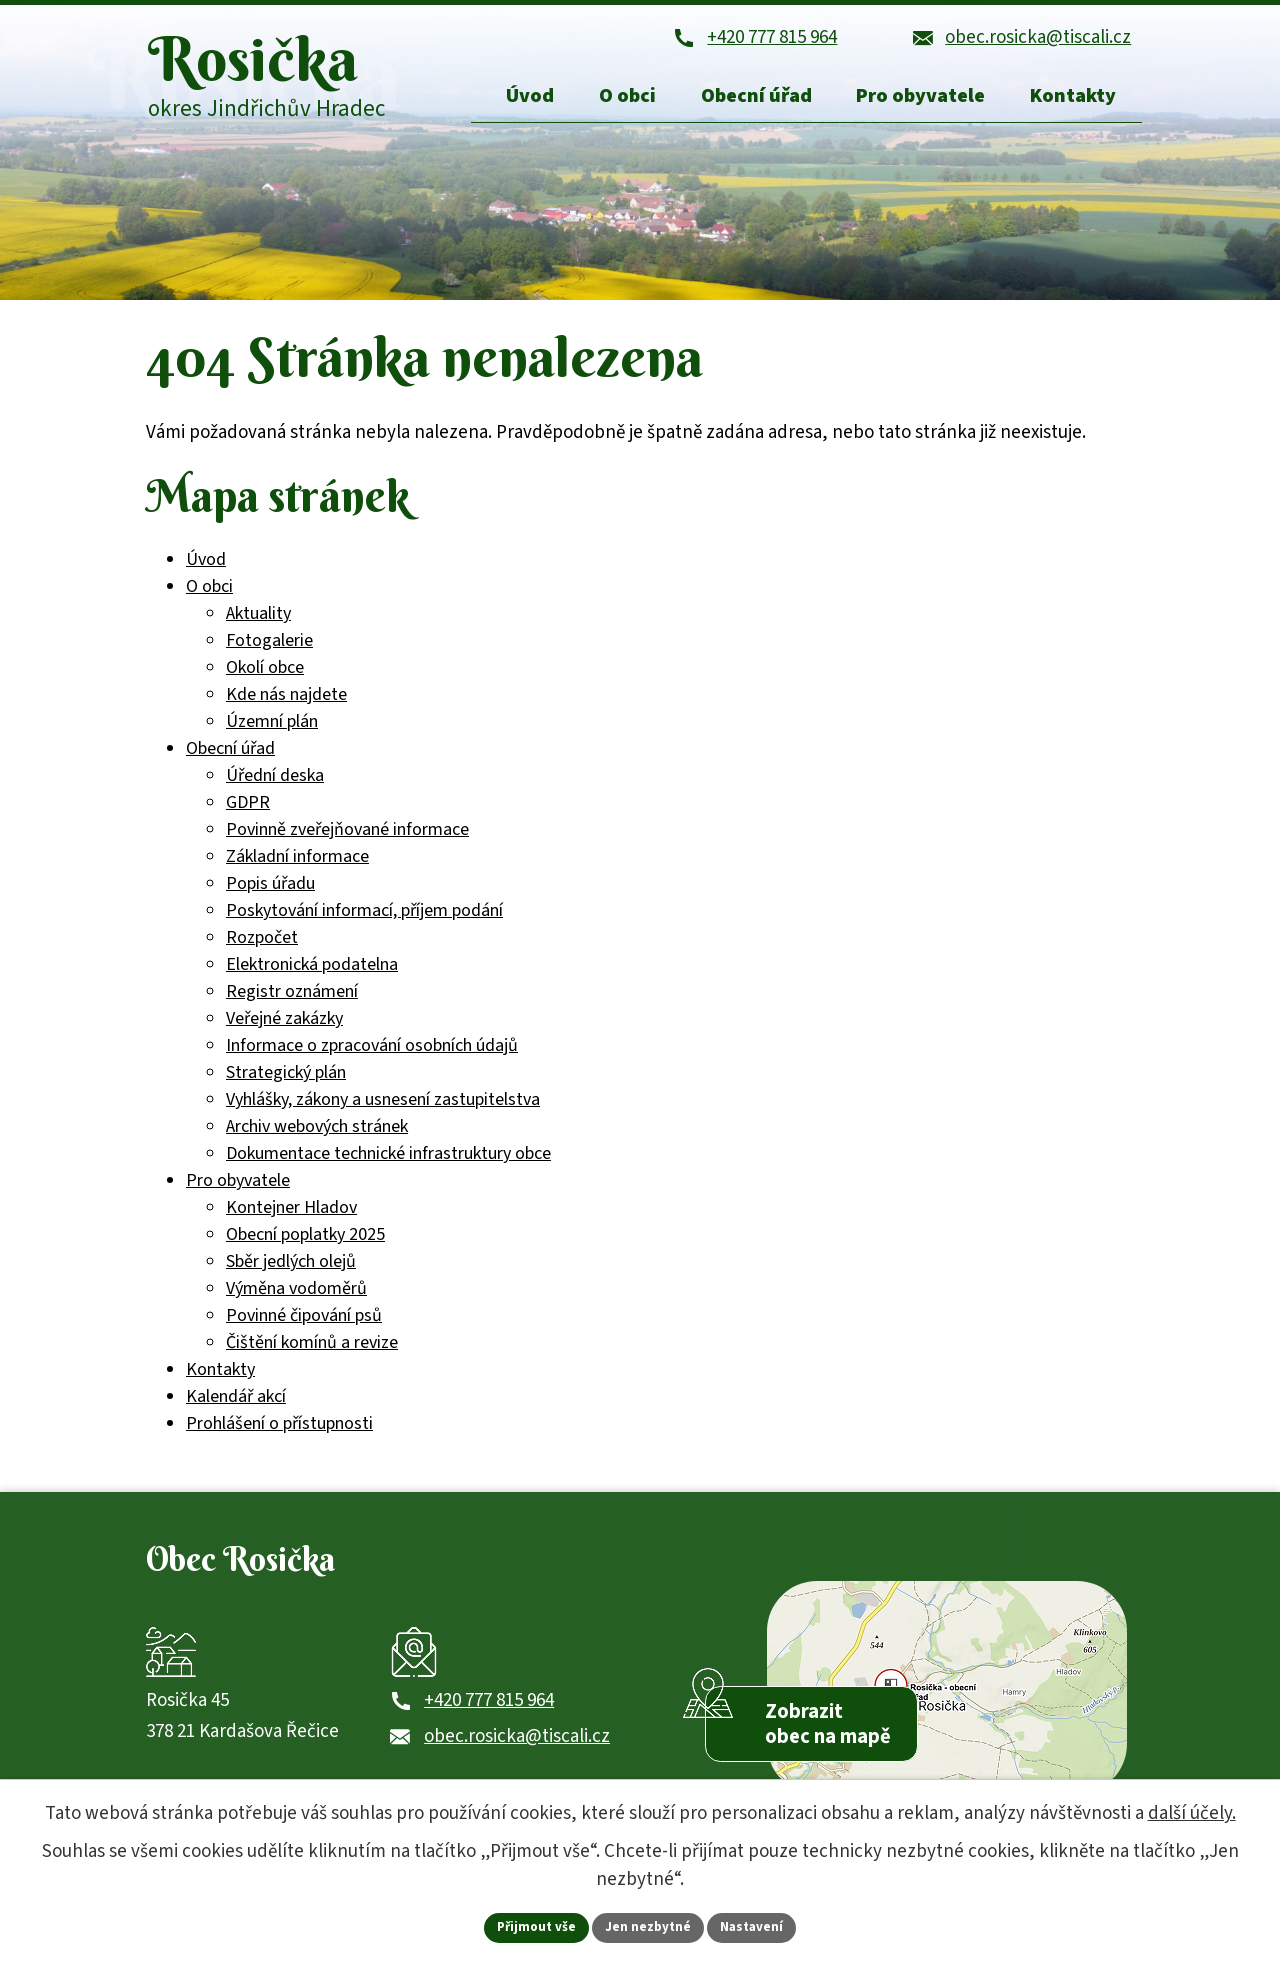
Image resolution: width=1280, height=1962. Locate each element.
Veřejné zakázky (284, 1026)
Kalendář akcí (236, 1404)
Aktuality (258, 621)
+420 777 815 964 (489, 1719)
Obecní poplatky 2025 (305, 1242)
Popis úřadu (270, 891)
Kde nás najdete (286, 702)
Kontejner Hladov (291, 1215)
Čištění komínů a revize (312, 1350)
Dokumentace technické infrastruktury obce (388, 1161)
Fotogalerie (269, 648)
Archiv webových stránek (317, 1134)
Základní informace (297, 864)
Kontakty (220, 1377)
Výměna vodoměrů (296, 1296)
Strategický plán (286, 1080)
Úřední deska (275, 783)
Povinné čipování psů (304, 1323)
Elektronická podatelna (312, 972)
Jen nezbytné (649, 1926)
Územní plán (272, 729)
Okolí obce (265, 675)
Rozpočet (262, 945)
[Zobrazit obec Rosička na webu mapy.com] (947, 1700)
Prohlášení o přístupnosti (279, 1431)
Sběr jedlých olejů (291, 1269)
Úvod (206, 567)
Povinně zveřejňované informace (347, 837)
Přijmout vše (532, 1926)
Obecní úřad (230, 756)
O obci (209, 594)
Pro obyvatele (238, 1188)
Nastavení (757, 1926)
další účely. (1192, 1811)
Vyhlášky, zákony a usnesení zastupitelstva (383, 1107)
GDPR (248, 810)
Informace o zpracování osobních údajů (372, 1053)
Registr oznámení (292, 999)
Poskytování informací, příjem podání (364, 918)
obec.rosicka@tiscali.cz (517, 1755)
